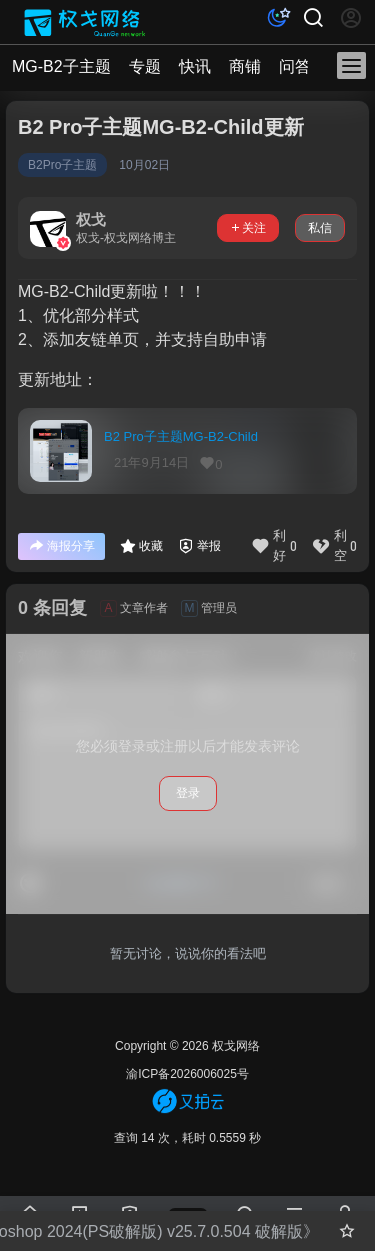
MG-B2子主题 (61, 66)
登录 (188, 793)
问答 (295, 66)
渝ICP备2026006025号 (187, 1074)
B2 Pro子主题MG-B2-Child (181, 436)
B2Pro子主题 (62, 165)
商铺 (245, 66)
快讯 (195, 66)
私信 (320, 228)
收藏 (141, 546)
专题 (145, 66)
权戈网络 (234, 1046)
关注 (248, 228)
